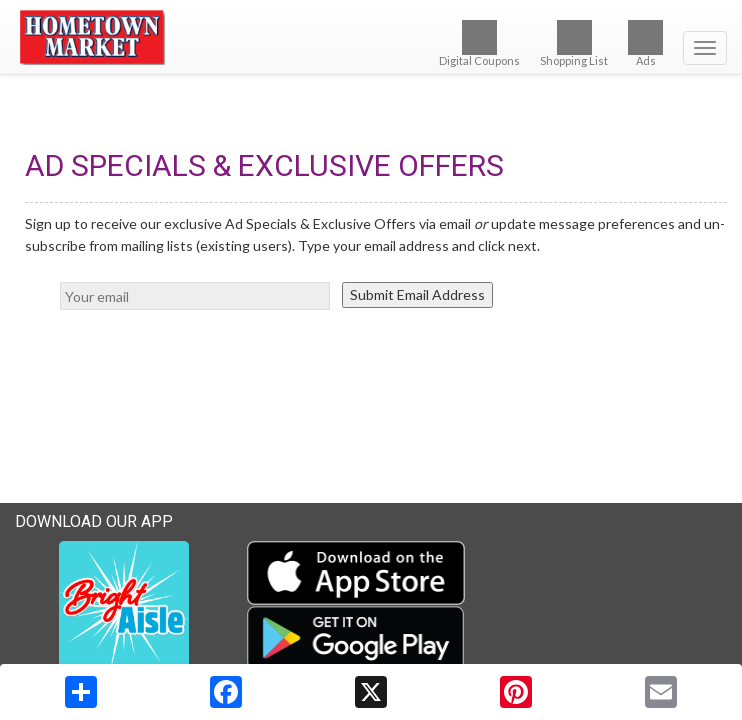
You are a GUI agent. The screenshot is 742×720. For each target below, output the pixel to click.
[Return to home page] (371, 39)
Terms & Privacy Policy (656, 656)
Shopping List (574, 43)
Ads (645, 43)
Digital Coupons (479, 43)
